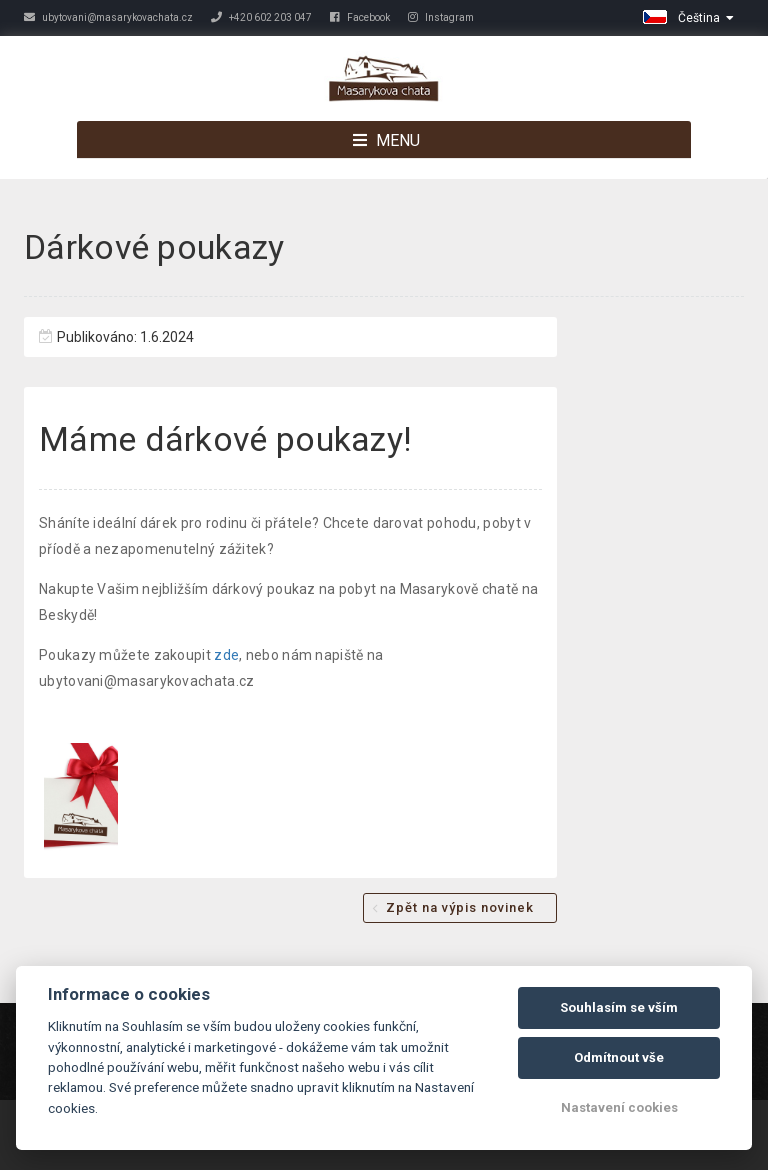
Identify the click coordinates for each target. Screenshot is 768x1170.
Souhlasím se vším (619, 1007)
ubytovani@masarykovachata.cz (108, 17)
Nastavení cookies (619, 1107)
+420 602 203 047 (261, 17)
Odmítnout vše (619, 1057)
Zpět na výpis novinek (460, 907)
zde (226, 655)
